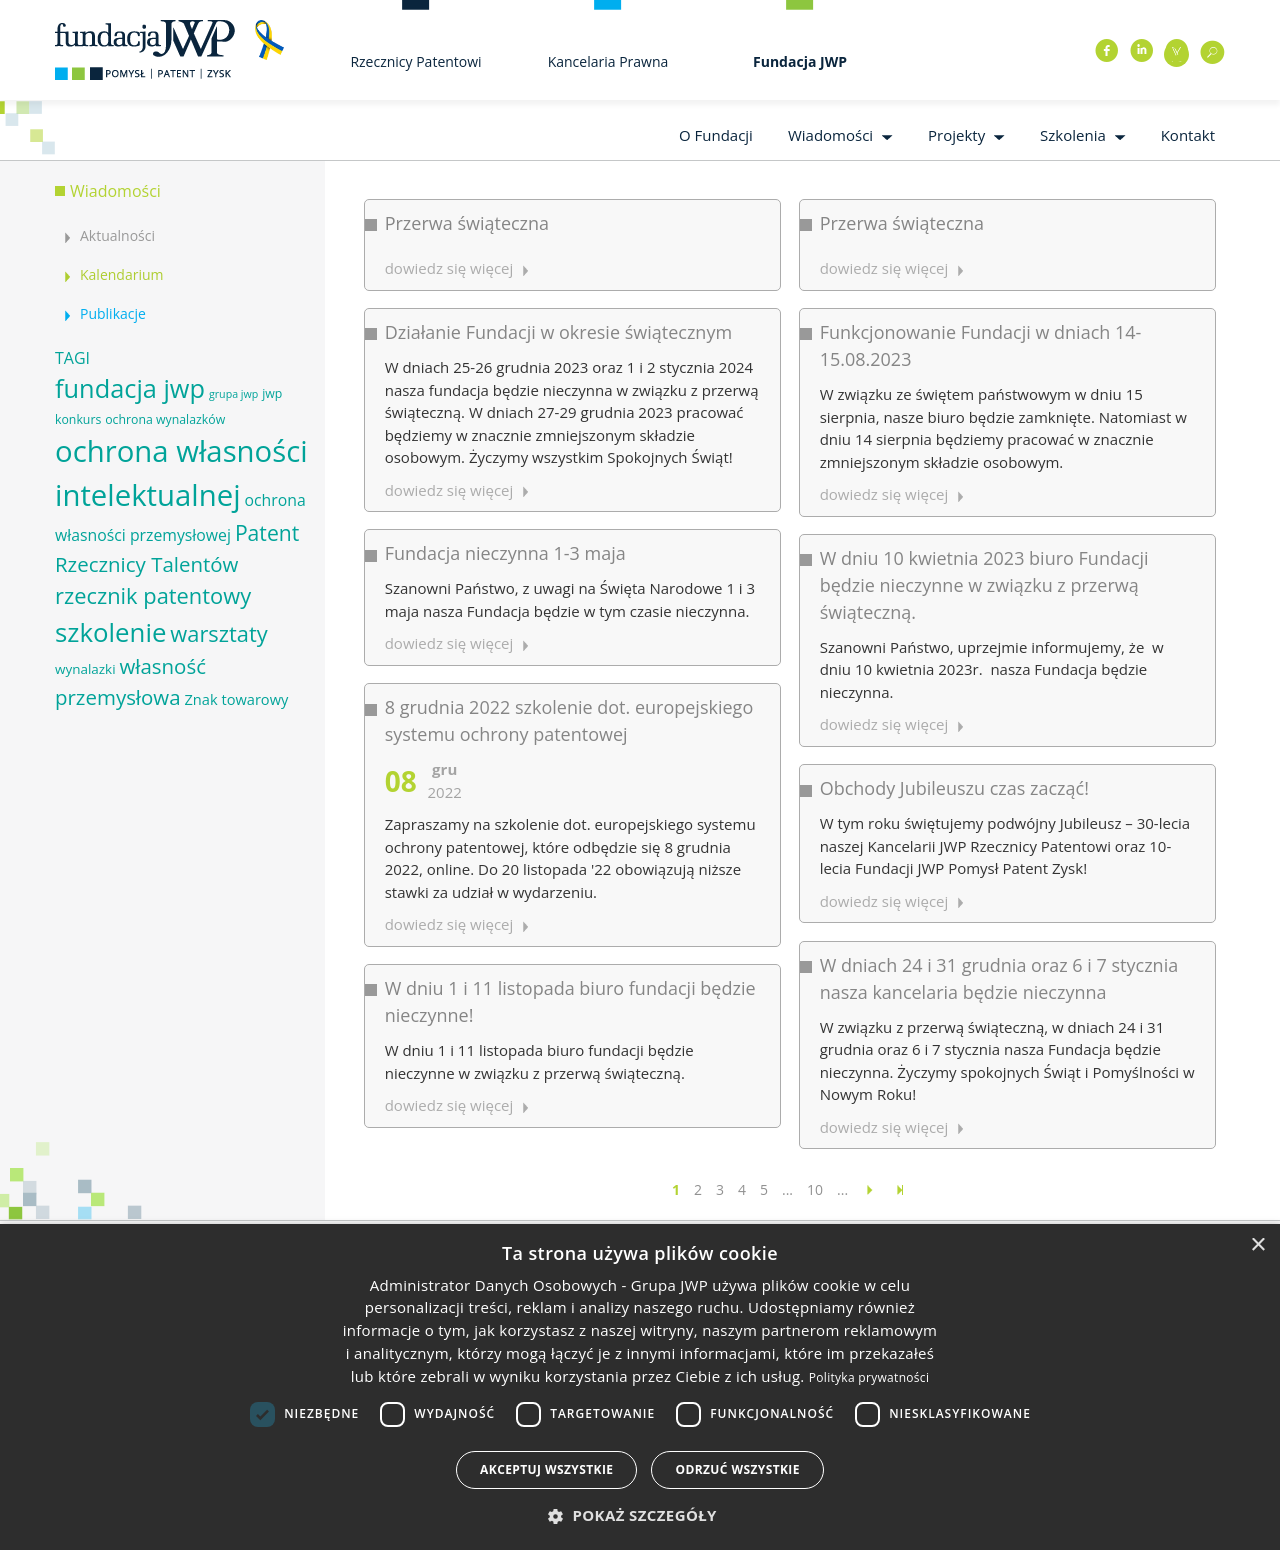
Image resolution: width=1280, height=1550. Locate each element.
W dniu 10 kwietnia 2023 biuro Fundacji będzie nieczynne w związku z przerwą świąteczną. (975, 578)
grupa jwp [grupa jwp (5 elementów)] (233, 394)
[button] (640, 1515)
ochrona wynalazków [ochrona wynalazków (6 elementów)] (165, 419)
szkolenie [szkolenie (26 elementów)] (110, 632)
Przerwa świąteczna (467, 223)
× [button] (1257, 1245)
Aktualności (117, 235)
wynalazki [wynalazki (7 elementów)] (85, 669)
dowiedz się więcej (449, 268)
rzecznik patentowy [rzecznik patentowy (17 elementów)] (153, 595)
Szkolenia (1073, 135)
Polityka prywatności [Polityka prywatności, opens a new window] (869, 1377)
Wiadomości (830, 135)
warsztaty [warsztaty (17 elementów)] (218, 633)
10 (815, 1189)
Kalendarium (121, 274)
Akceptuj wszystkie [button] (546, 1469)
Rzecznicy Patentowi (415, 61)
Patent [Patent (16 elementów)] (267, 532)
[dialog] (640, 1387)
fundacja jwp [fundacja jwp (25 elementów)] (130, 388)
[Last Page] (900, 1189)
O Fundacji (716, 135)
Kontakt (1188, 135)
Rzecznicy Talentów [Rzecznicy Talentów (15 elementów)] (146, 564)
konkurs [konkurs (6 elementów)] (78, 419)
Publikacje (113, 313)
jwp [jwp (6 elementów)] (272, 393)
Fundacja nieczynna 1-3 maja (505, 547)
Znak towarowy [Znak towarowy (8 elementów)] (236, 699)
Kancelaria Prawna (608, 61)
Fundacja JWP (800, 61)
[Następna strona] (870, 1189)
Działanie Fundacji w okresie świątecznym (558, 330)
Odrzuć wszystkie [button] (737, 1469)
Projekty (956, 135)
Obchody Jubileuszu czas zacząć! (945, 777)
